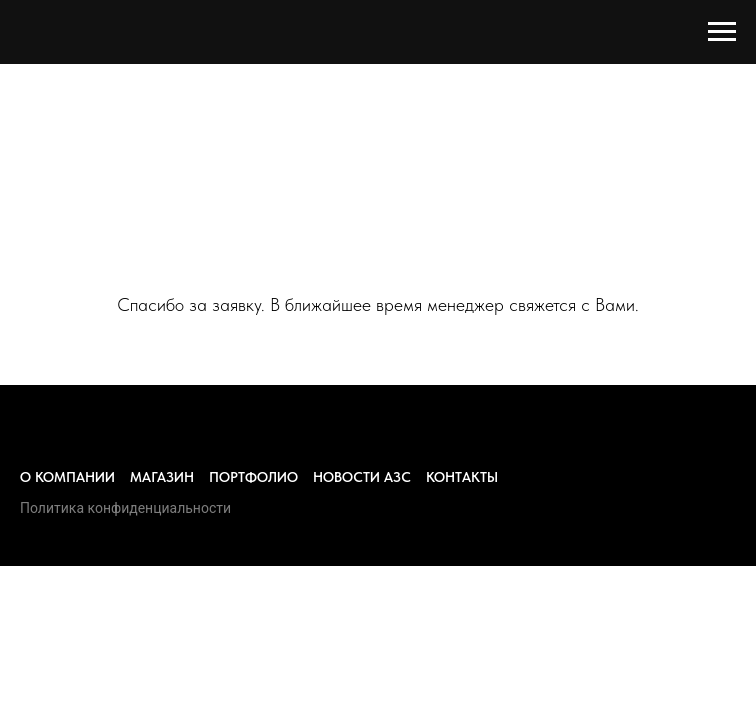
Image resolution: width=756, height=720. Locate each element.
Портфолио (253, 477)
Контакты (462, 477)
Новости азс (362, 477)
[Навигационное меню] (722, 32)
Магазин (162, 477)
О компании (67, 477)
